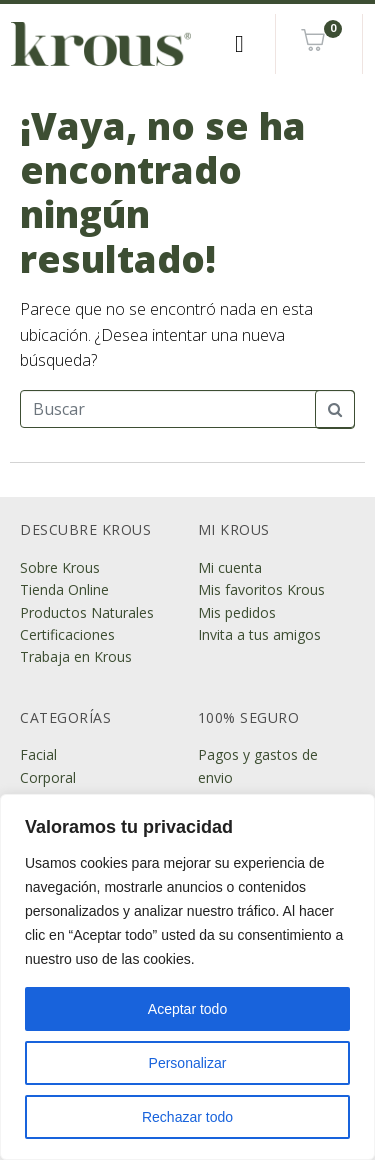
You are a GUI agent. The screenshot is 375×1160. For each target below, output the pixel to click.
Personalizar (188, 1063)
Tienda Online (64, 589)
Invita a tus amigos (259, 634)
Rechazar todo (187, 1117)
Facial (38, 754)
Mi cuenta (230, 567)
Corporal (48, 777)
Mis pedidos (237, 612)
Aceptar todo (187, 1009)
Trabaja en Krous (76, 656)
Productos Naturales (87, 612)
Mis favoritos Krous (261, 589)
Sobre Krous (60, 567)
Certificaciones (67, 634)
